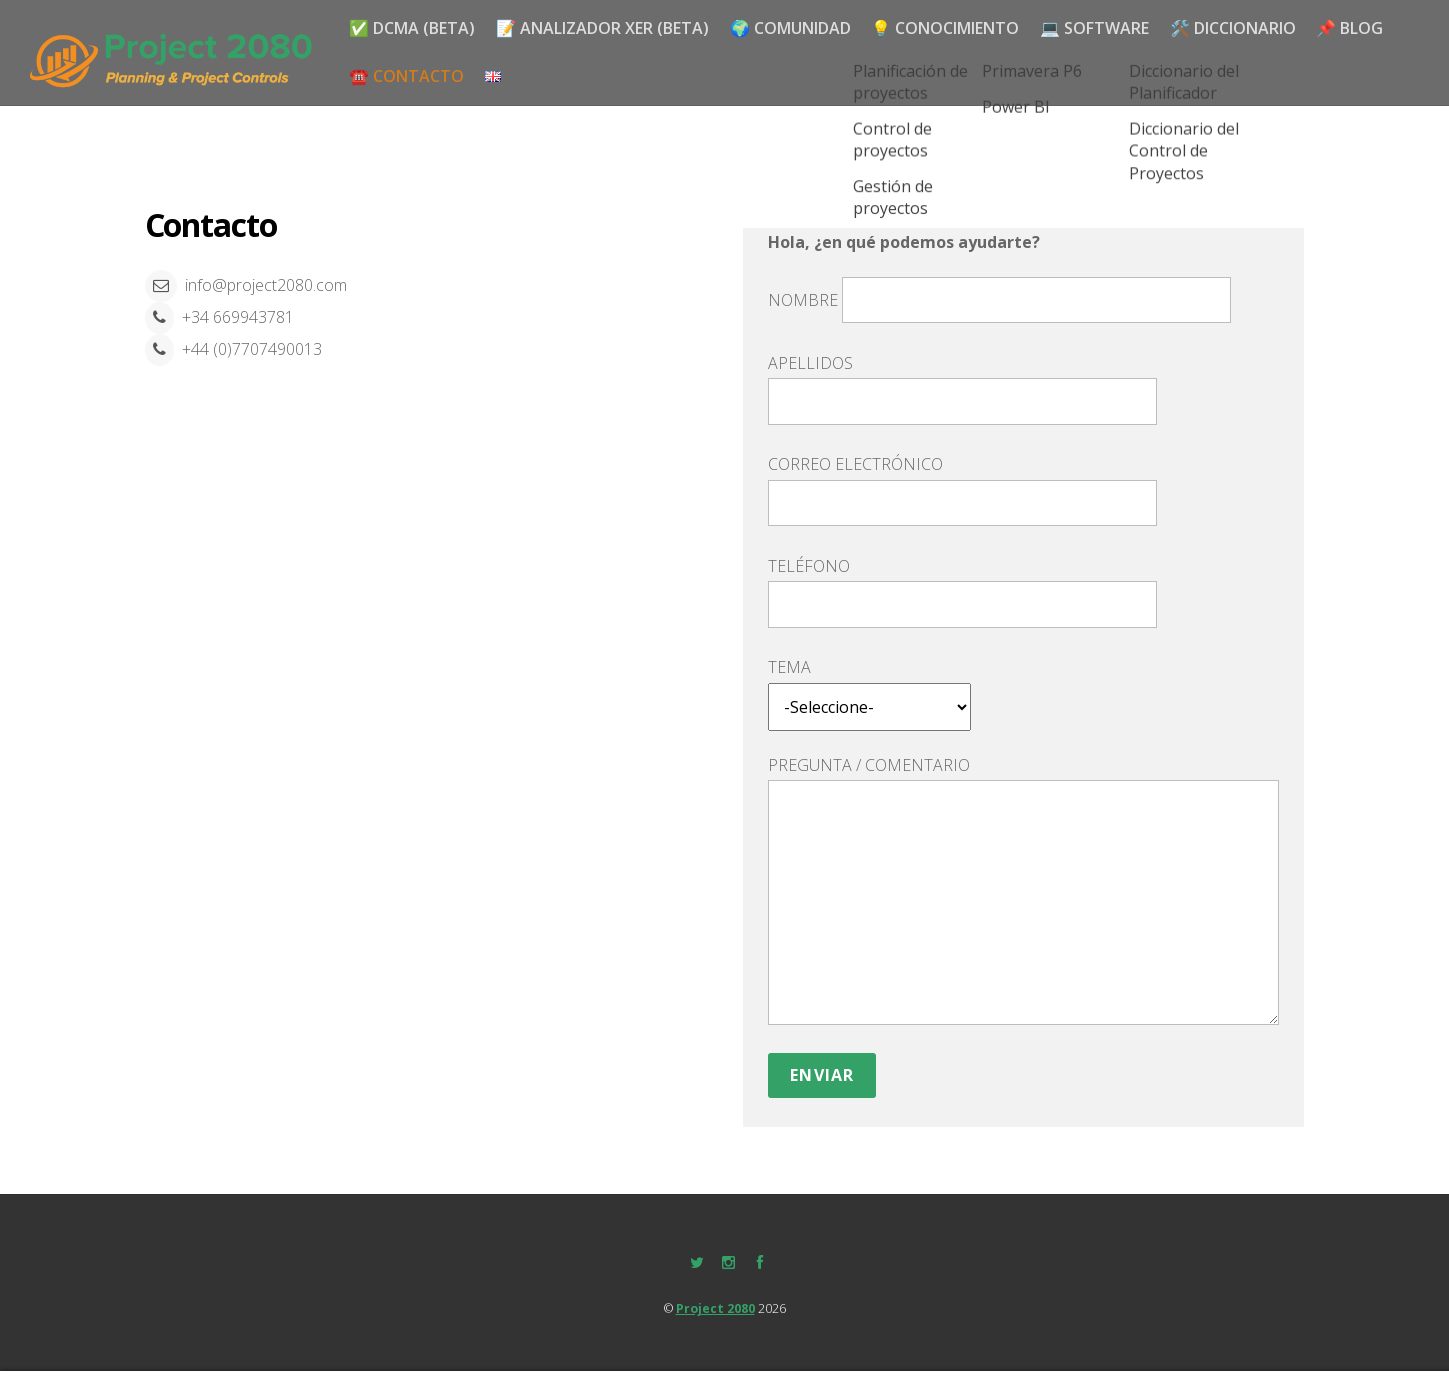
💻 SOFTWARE (1104, 26)
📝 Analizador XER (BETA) (605, 26)
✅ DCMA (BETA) (413, 26)
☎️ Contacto (407, 75)
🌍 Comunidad (795, 26)
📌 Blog (1365, 26)
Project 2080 (715, 1305)
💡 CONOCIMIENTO (953, 26)
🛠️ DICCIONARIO (1246, 26)
